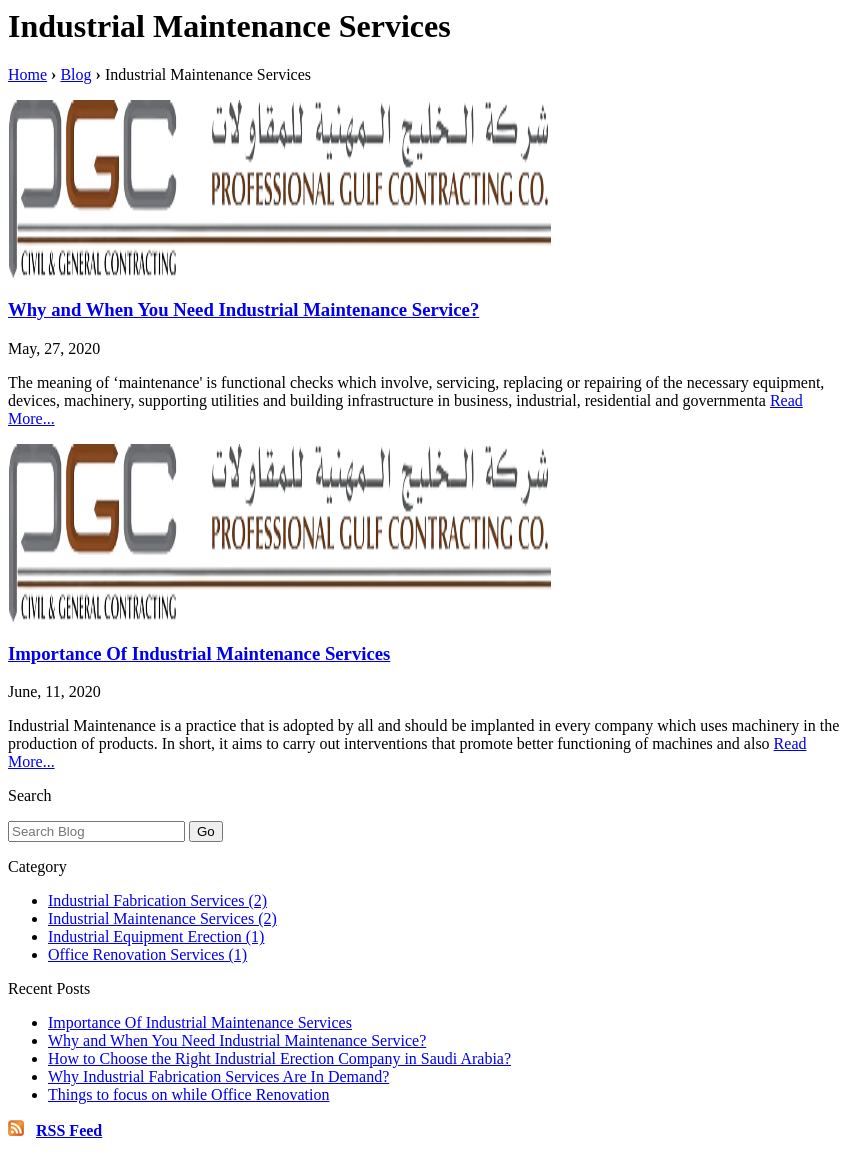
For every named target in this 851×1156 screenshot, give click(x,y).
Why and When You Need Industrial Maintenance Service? (243, 309)
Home (27, 74)
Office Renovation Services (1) (147, 954)
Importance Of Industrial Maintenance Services (199, 653)
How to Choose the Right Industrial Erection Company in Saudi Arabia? (279, 1058)
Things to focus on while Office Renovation (188, 1094)
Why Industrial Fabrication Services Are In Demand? (218, 1076)
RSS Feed (69, 1130)
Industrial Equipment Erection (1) (156, 936)
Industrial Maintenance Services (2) (162, 918)
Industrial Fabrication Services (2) (157, 900)
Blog (75, 74)
